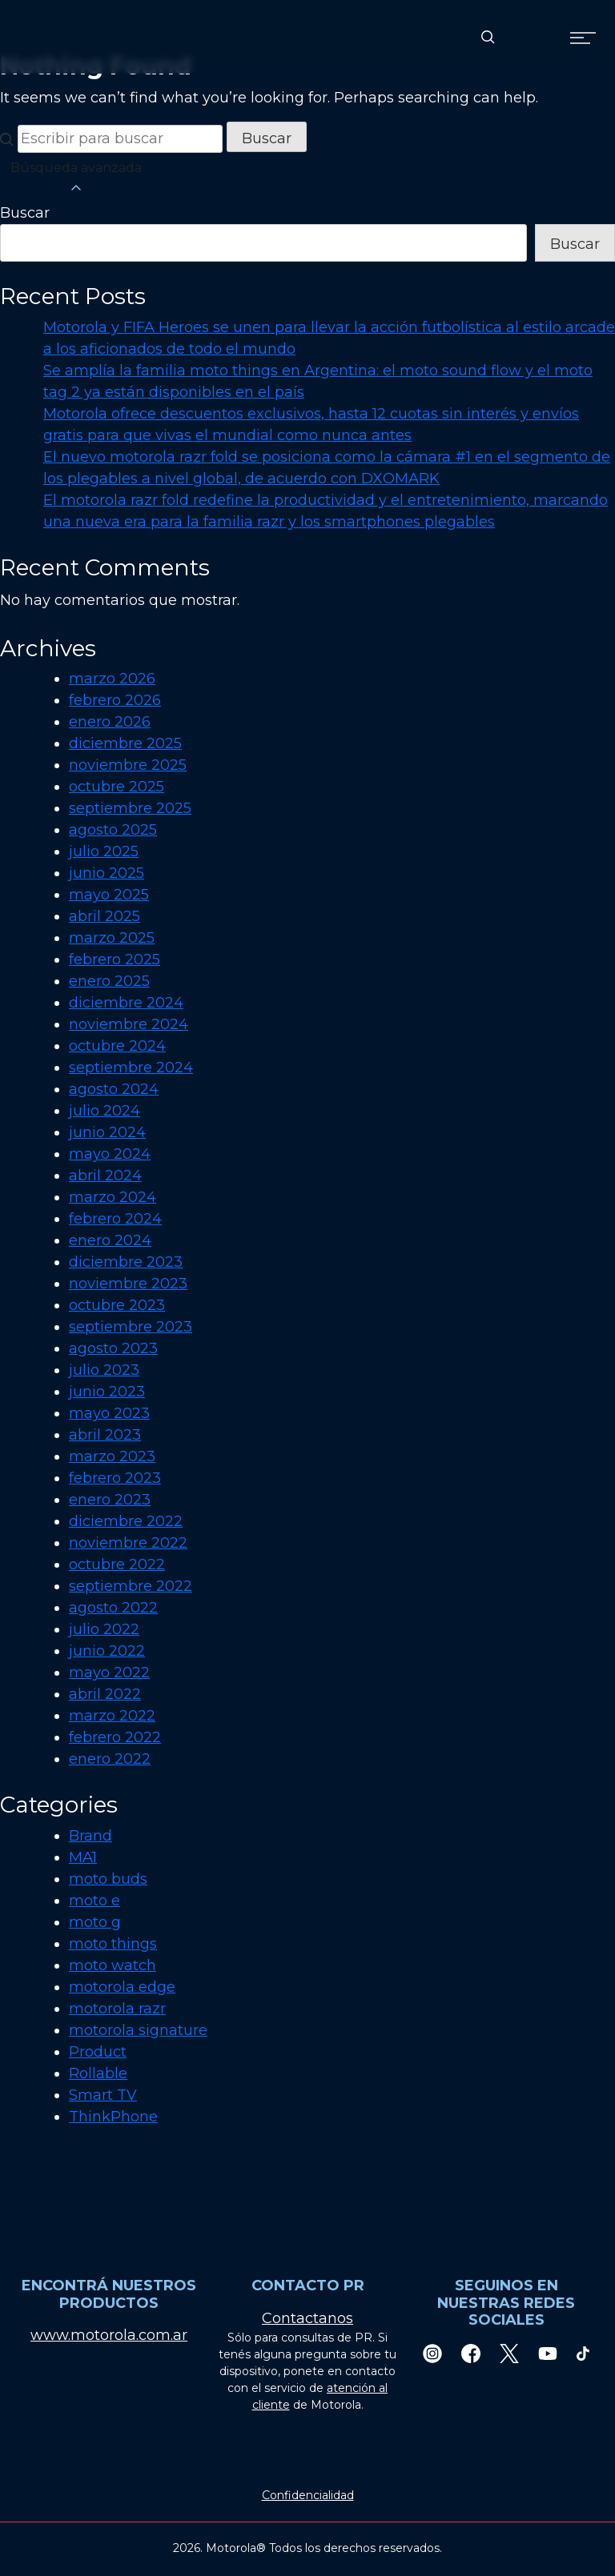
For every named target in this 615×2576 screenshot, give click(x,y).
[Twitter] (509, 2353)
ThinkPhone (113, 2116)
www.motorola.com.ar (108, 2335)
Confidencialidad (308, 2495)
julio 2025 (104, 851)
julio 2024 (104, 1111)
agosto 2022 (113, 1608)
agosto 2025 (113, 830)
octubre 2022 (117, 1564)
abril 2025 (104, 916)
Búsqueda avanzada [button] (76, 178)
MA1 (83, 1857)
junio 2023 (107, 1391)
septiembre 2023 (130, 1327)
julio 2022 (104, 1629)
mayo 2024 (110, 1154)
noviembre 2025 (128, 765)
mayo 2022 (109, 1672)
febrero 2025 (114, 959)
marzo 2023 (112, 1456)
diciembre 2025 (125, 743)
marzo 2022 (112, 1716)
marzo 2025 (112, 938)
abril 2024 (105, 1175)
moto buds (108, 1879)
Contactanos (307, 2318)
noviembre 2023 (128, 1283)
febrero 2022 (115, 1737)
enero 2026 (110, 722)
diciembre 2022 (126, 1521)
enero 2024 (110, 1240)
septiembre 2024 (131, 1067)
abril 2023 (105, 1435)
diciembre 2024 (126, 1003)
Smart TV (103, 2095)
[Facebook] (470, 2353)
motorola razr (117, 2008)
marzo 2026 (112, 678)
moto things (113, 1944)
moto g (95, 1922)
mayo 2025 (109, 894)
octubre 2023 (117, 1305)
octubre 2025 (116, 786)
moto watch (112, 1965)
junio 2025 (106, 873)
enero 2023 (110, 1499)
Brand (90, 1836)
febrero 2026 (115, 700)
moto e (94, 1900)
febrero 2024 (115, 1219)
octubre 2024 (117, 1046)
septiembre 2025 (130, 808)
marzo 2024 (112, 1197)
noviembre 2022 (128, 1543)
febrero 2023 (115, 1478)
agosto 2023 (113, 1348)
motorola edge (122, 1987)
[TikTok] (583, 2353)
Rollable (98, 2073)
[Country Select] (535, 36)
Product (98, 2052)
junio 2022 (107, 1651)
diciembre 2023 (126, 1262)
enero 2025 (109, 981)
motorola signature (138, 2030)
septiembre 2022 (130, 1586)
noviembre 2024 (128, 1024)
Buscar (25, 213)
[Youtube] (547, 2353)
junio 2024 (107, 1132)
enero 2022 (110, 1759)
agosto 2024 (114, 1089)
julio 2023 (104, 1370)
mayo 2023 (109, 1413)
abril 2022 (105, 1694)
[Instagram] (432, 2353)
